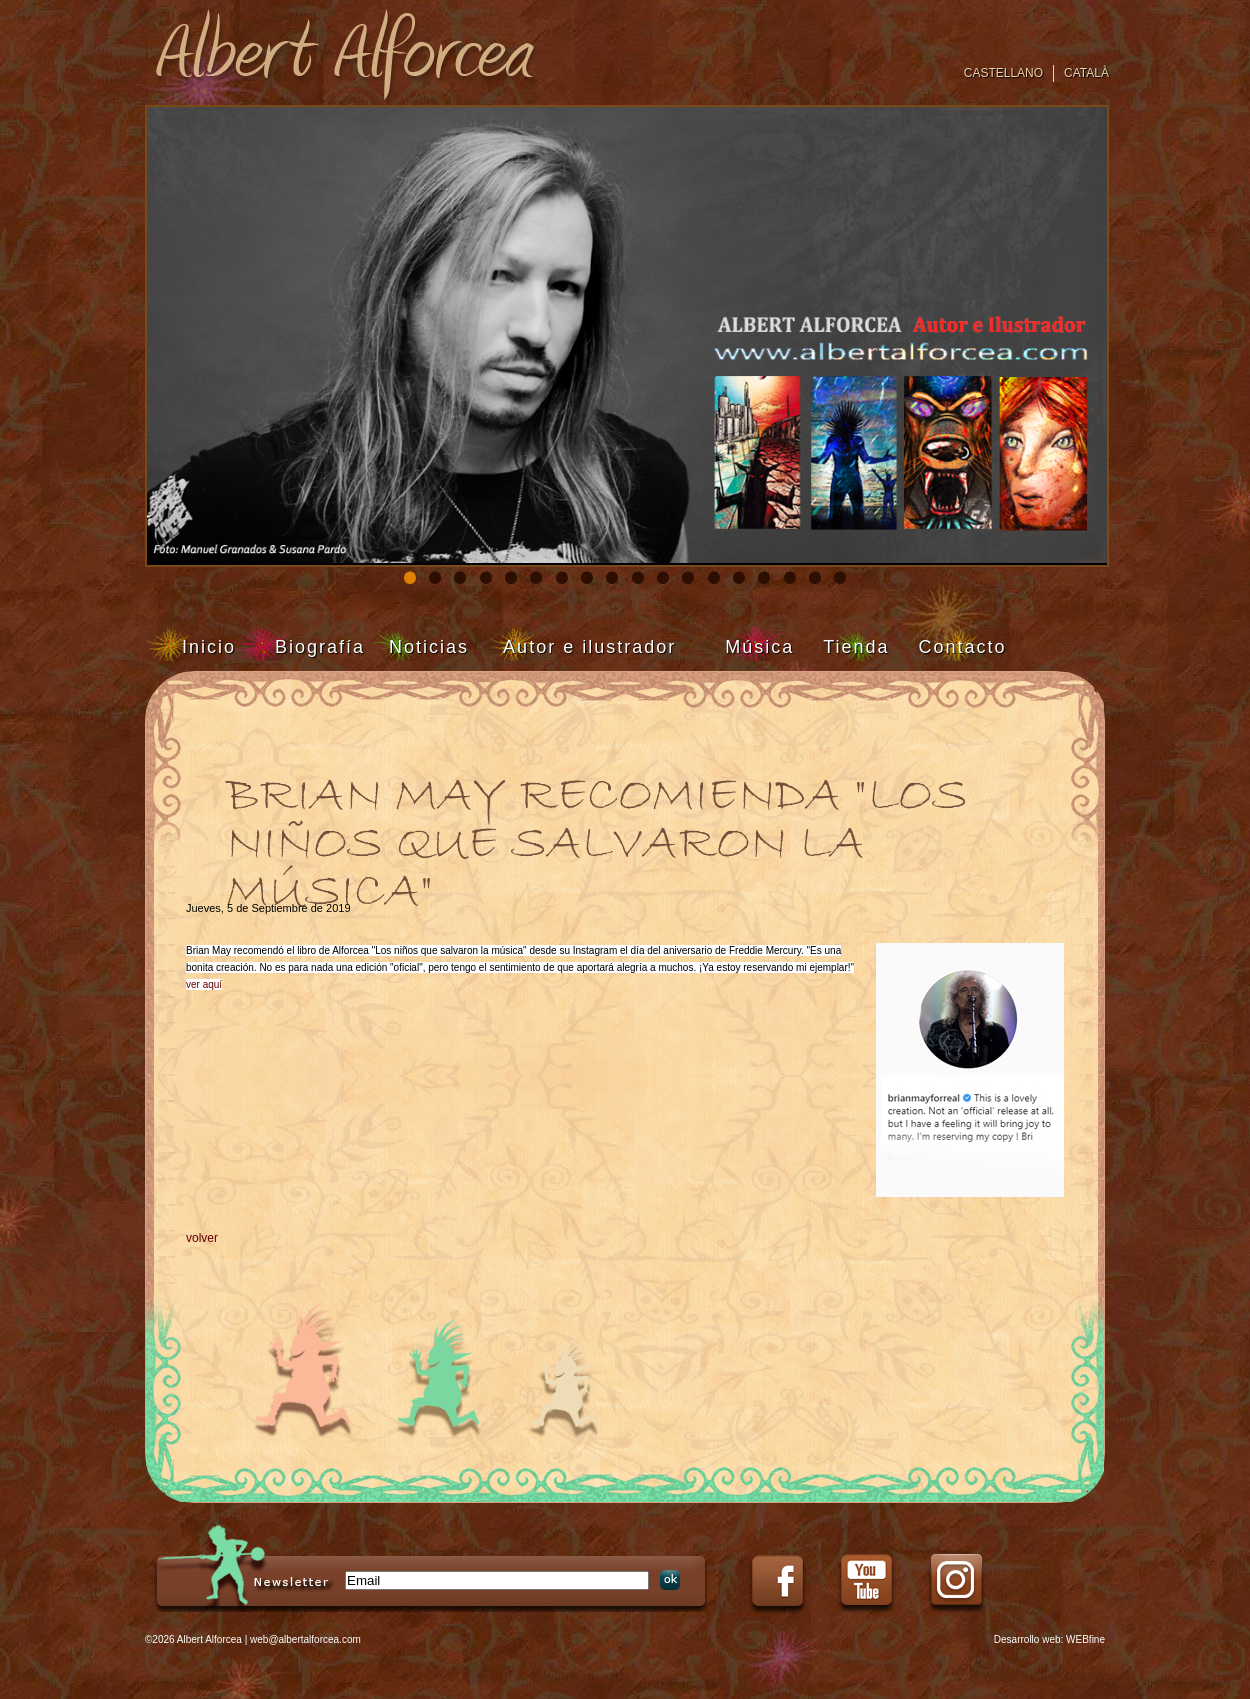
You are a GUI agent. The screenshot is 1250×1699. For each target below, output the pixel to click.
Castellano (1003, 73)
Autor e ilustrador (589, 647)
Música (759, 647)
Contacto (963, 647)
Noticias (429, 647)
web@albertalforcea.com (305, 1639)
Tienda (856, 647)
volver (202, 1238)
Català (1086, 73)
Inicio (209, 647)
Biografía (320, 647)
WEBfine (1085, 1639)
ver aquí (204, 984)
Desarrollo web (1027, 1639)
